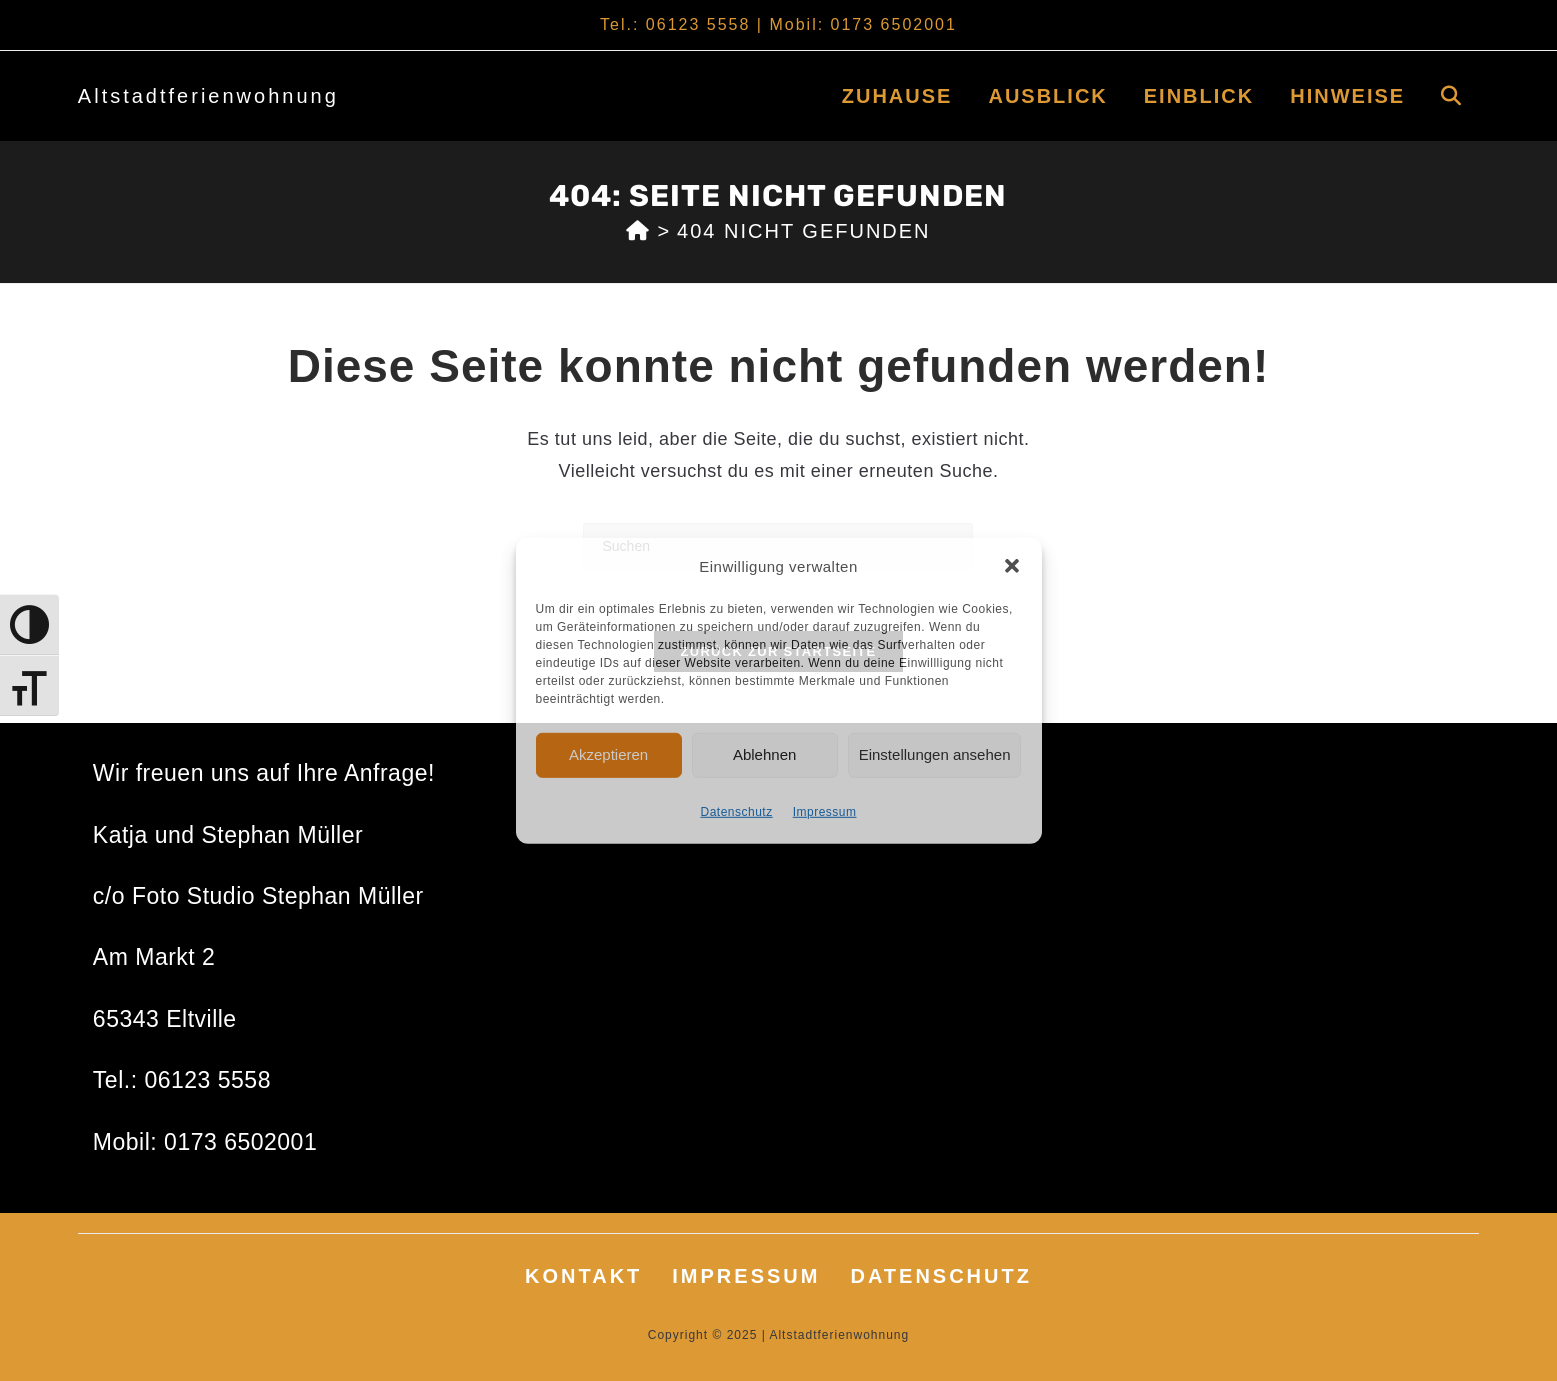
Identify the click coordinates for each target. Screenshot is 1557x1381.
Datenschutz (736, 811)
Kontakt (583, 1276)
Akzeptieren (608, 754)
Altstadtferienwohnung (208, 96)
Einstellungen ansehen (935, 754)
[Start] (638, 231)
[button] (1012, 566)
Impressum (825, 811)
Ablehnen (764, 754)
